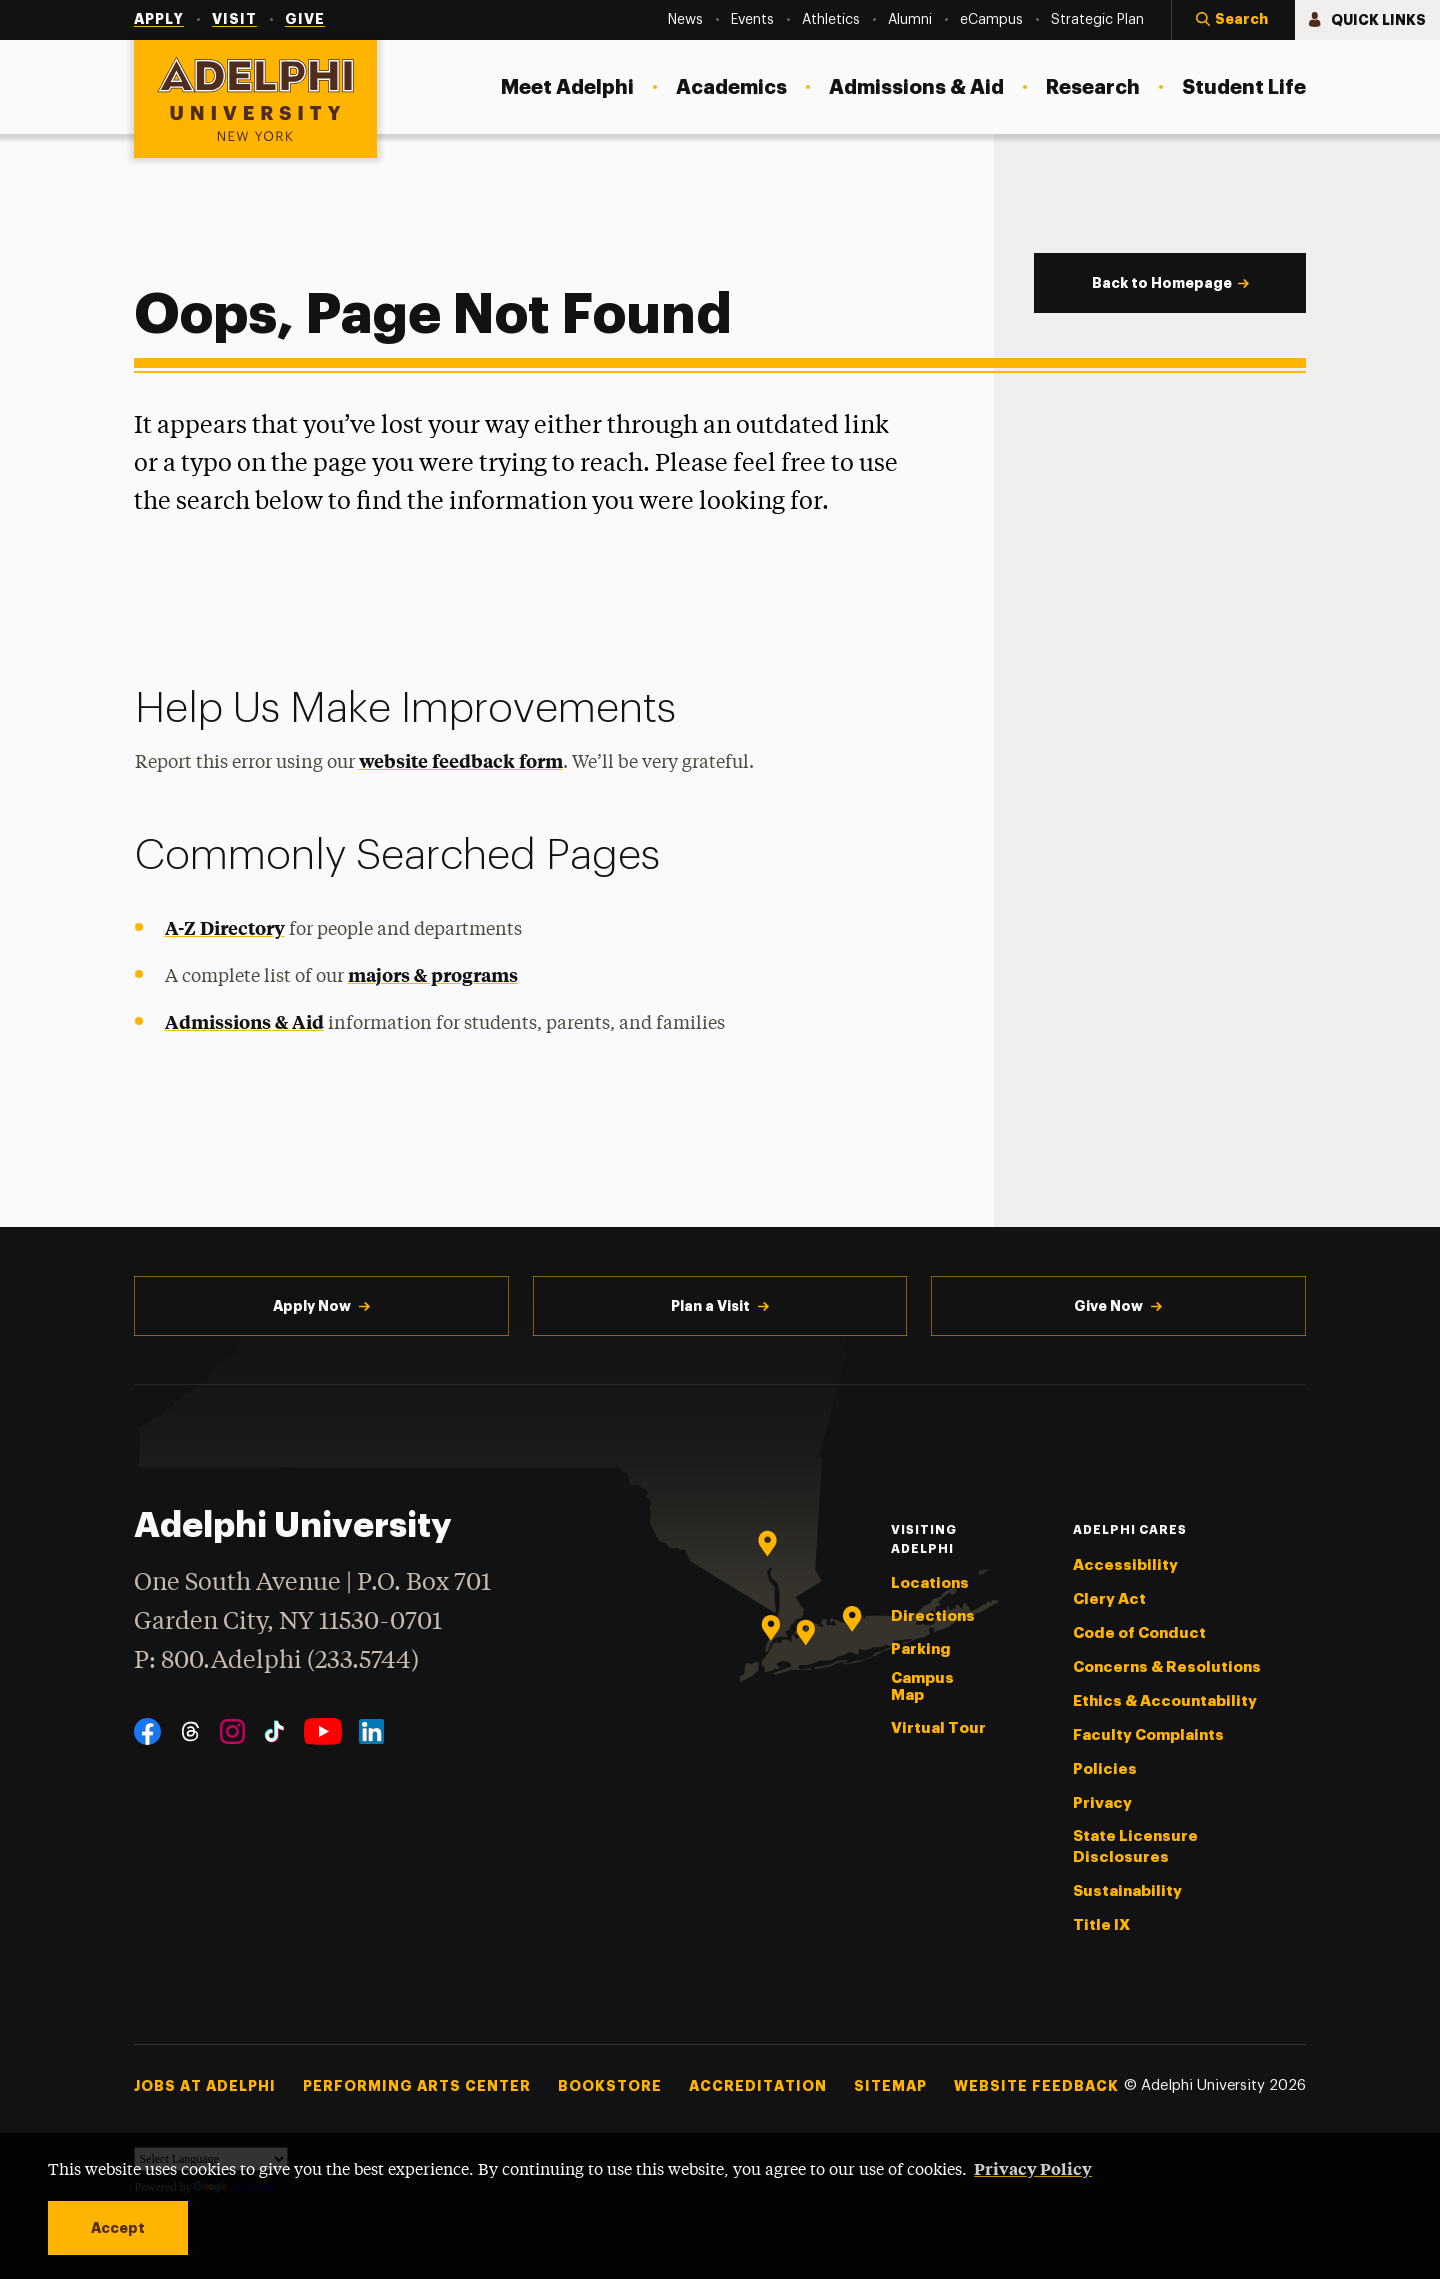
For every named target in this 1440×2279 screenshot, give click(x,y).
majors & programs (433, 974)
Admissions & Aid (244, 1021)
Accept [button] (118, 2228)
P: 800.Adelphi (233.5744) (276, 1658)
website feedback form (461, 760)
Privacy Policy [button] (1033, 2168)
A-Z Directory (225, 927)
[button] (1233, 20)
